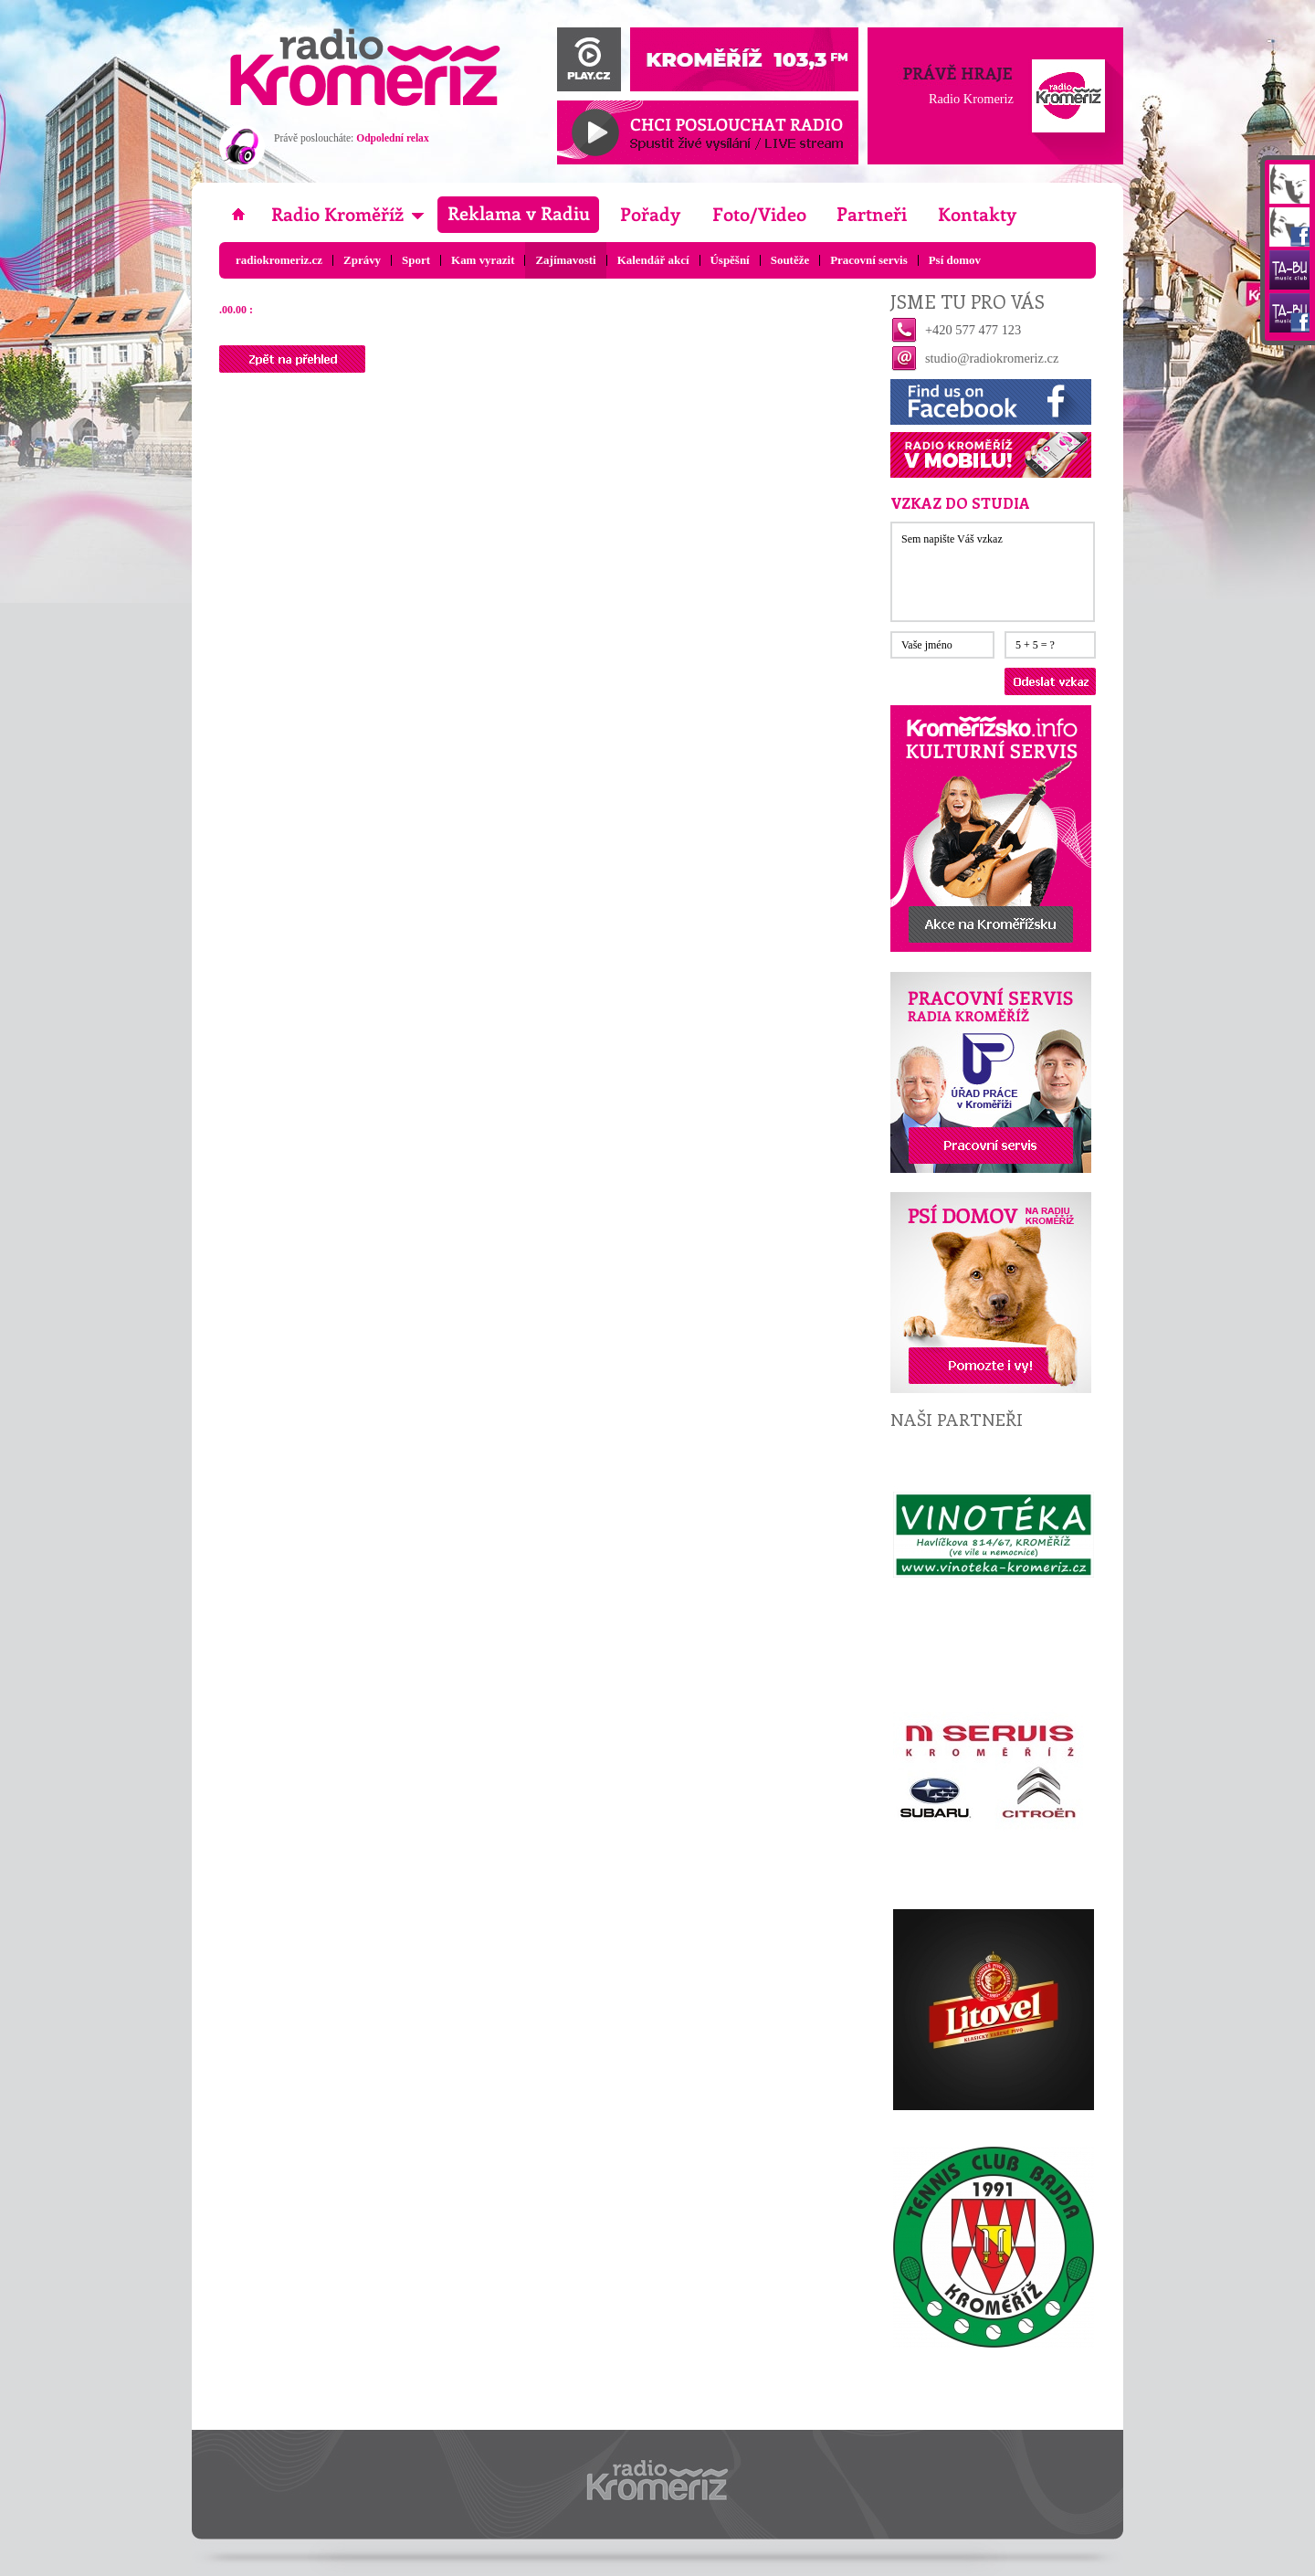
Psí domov (955, 260)
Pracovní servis (869, 260)
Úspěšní (730, 260)
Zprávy (362, 260)
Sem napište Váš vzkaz (992, 572)
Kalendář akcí (653, 260)
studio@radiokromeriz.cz (991, 358)
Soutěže (790, 260)
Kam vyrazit (482, 260)
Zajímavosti (565, 260)
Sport (416, 260)
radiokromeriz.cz (279, 260)
